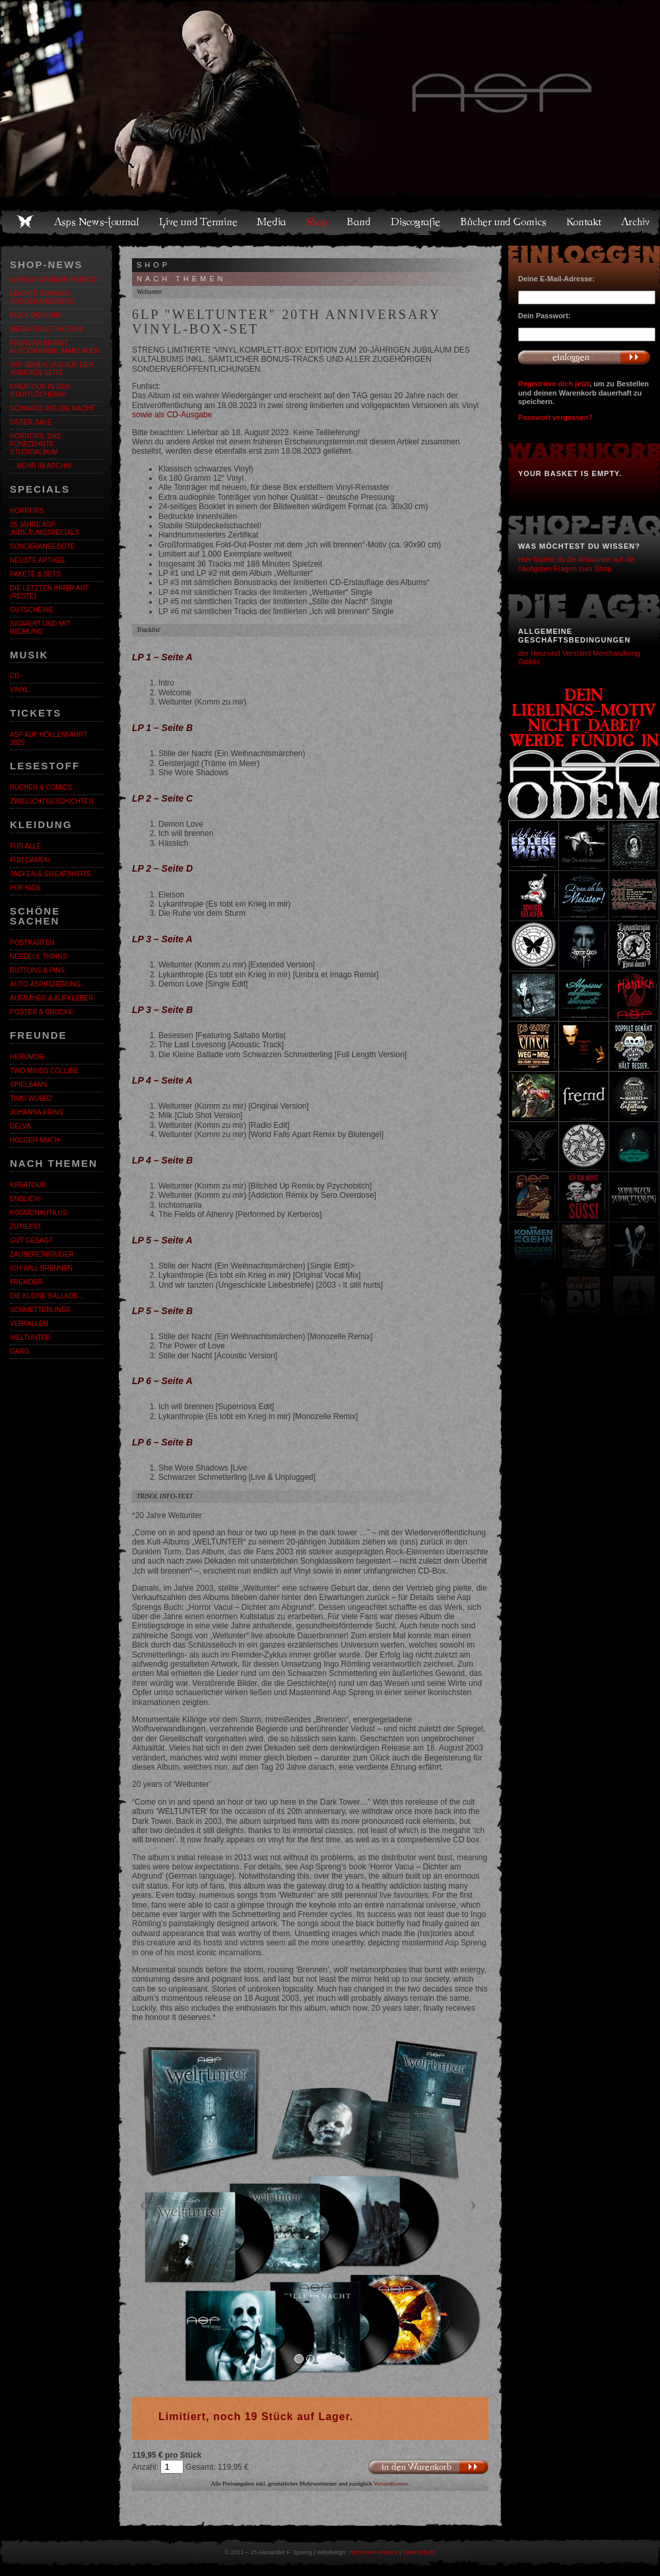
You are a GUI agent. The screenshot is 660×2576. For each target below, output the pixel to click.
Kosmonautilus (38, 1212)
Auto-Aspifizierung (45, 984)
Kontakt (584, 222)
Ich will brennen (41, 1268)
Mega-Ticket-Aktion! (46, 329)
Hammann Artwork (372, 2552)
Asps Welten (330, 99)
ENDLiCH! (25, 1198)
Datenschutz (419, 2552)
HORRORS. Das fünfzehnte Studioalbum (35, 444)
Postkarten (32, 942)
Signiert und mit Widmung (40, 627)
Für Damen (29, 860)
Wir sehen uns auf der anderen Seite (52, 368)
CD (14, 675)
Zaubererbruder (42, 1254)
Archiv (636, 222)
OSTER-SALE (30, 422)
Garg (19, 1351)
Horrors (27, 510)
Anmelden (584, 357)
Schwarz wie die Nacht (52, 408)
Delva (20, 1126)
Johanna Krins (36, 1112)
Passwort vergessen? (555, 417)
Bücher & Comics (41, 787)
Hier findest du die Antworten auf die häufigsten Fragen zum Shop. (576, 563)
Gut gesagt (31, 1240)
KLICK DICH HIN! (36, 315)
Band (359, 222)
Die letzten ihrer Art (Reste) (49, 592)
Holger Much (34, 1140)
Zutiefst (26, 1226)
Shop (317, 222)
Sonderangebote (42, 546)
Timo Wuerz (31, 1098)
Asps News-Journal (97, 222)
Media (272, 222)
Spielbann (28, 1084)
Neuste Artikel (37, 560)
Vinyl (19, 689)
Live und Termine (198, 222)
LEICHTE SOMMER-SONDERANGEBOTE (42, 297)
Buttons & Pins (37, 970)
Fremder (26, 1282)
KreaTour (28, 1185)
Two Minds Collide (44, 1070)
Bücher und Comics (504, 222)
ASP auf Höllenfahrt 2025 (48, 738)
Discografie (416, 222)
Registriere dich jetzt (553, 384)
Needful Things (38, 956)
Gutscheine (31, 609)
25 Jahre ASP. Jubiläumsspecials (44, 528)
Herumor (27, 1057)
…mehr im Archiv (40, 466)
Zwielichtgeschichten (52, 801)
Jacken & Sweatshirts (50, 874)
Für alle (25, 846)
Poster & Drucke (41, 1012)
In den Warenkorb (428, 2467)
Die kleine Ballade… (47, 1296)
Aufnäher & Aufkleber (51, 998)
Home (25, 222)
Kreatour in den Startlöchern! (40, 390)
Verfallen (29, 1323)
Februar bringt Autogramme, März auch (55, 347)
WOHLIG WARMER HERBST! (54, 279)
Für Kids (25, 887)
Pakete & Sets (35, 574)
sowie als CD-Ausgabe (172, 414)
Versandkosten (391, 2483)
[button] (158, 2208)
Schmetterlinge (40, 1309)
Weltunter (30, 1337)
